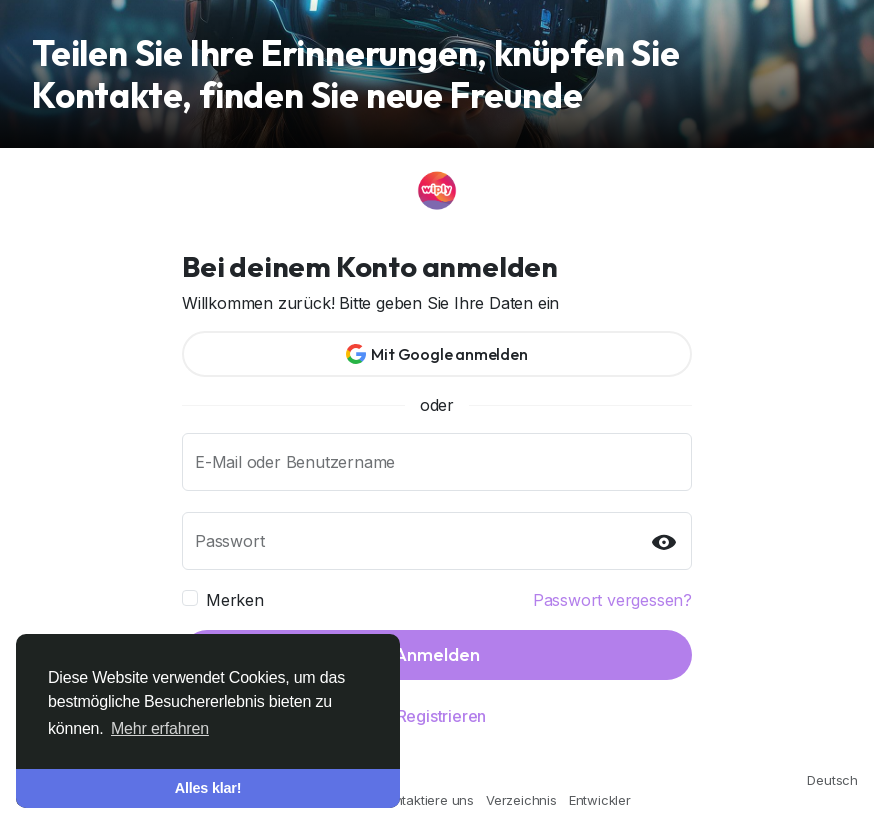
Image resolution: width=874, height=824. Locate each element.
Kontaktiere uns (427, 800)
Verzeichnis (521, 800)
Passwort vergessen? (612, 600)
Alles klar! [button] (208, 788)
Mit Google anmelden (436, 354)
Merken (235, 600)
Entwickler (600, 800)
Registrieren (442, 716)
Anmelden (437, 654)
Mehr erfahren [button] (160, 728)
